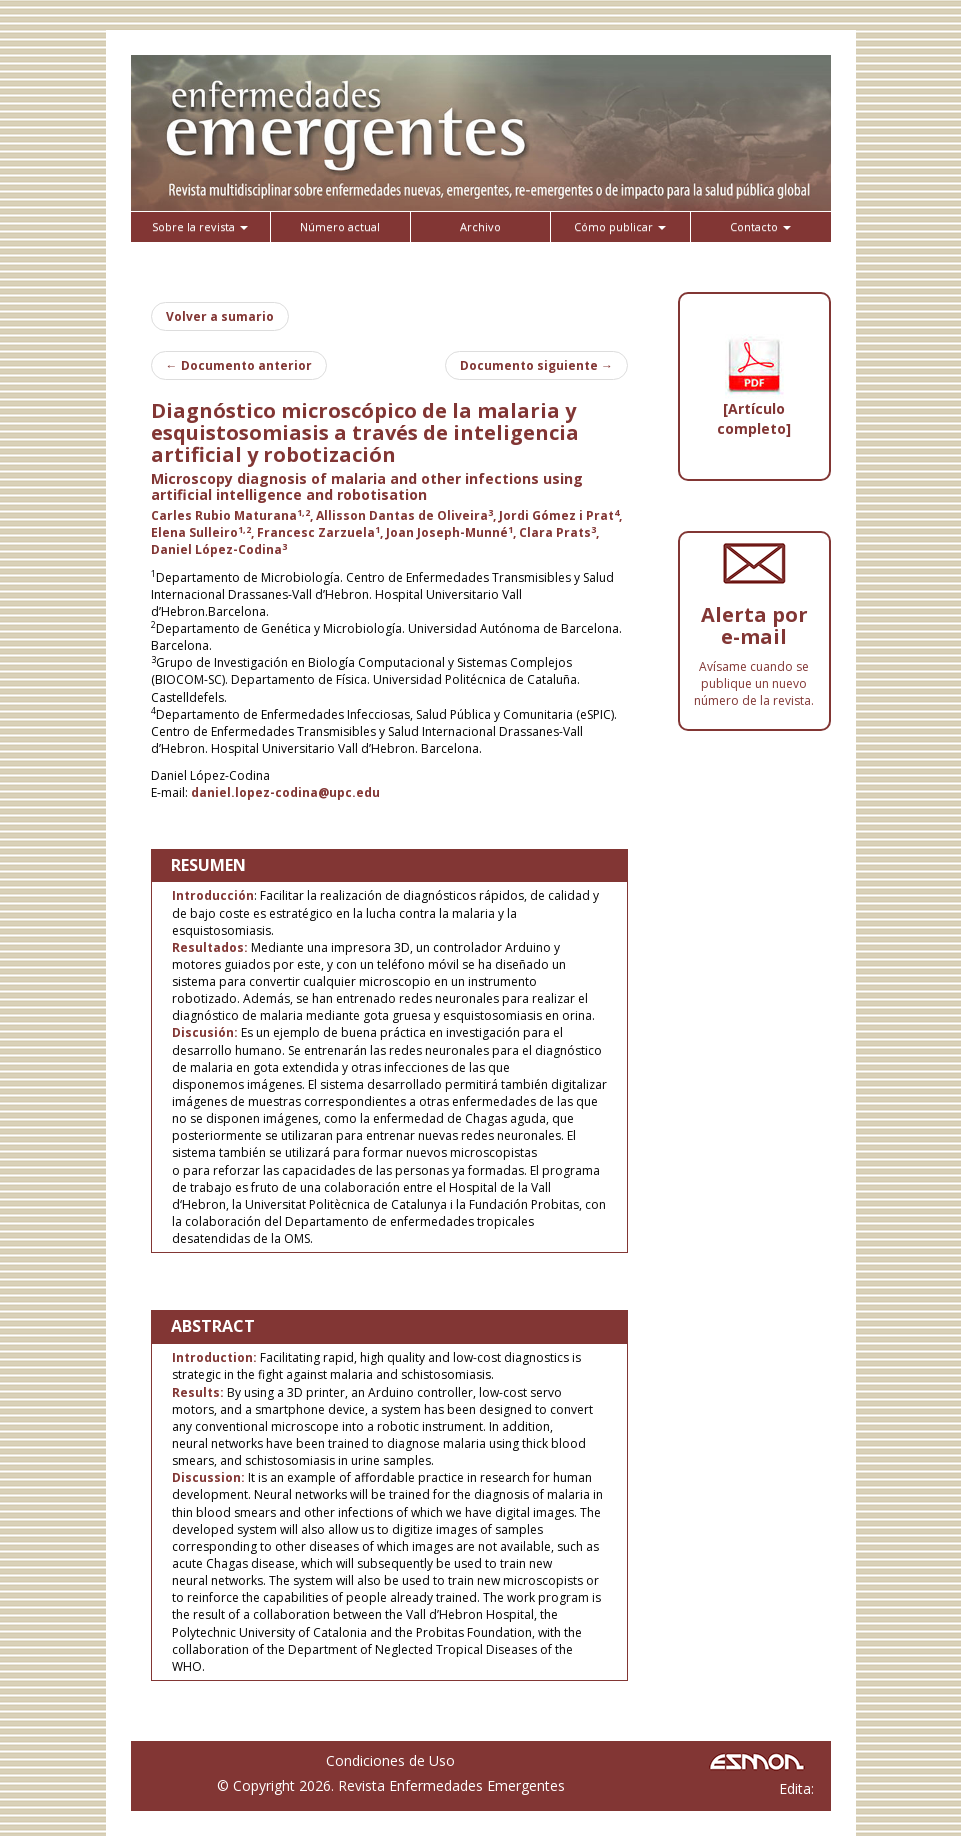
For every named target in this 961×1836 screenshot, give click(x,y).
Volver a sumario (220, 316)
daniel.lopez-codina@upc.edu (285, 792)
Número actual (340, 226)
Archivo (480, 226)
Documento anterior (239, 365)
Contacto (760, 226)
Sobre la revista (200, 226)
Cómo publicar (620, 226)
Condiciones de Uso (390, 1760)
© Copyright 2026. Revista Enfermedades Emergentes (391, 1785)
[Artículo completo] (754, 418)
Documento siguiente (536, 365)
